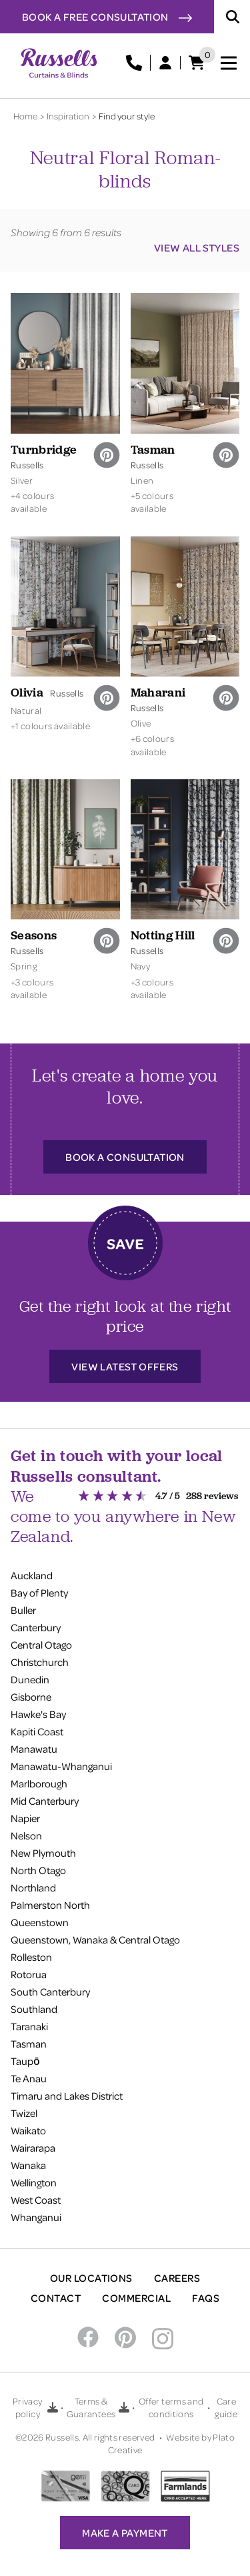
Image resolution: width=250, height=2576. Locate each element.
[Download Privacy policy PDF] (52, 2407)
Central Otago (41, 1644)
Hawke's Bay (38, 1714)
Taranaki (29, 2026)
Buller (23, 1610)
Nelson (26, 1835)
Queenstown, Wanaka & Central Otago (95, 1939)
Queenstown (40, 1922)
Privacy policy (27, 2407)
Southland (34, 2009)
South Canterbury (50, 1991)
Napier (25, 1818)
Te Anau (29, 2078)
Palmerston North (50, 1904)
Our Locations (91, 2277)
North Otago (38, 1870)
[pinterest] (106, 455)
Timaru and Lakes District (67, 2095)
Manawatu (34, 1748)
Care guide (226, 2407)
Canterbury (36, 1627)
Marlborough (39, 1783)
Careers (177, 2277)
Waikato (28, 2130)
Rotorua (29, 1974)
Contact (56, 2297)
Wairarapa (33, 2147)
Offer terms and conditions (171, 2407)
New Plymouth (43, 1852)
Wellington (34, 2182)
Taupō (25, 2061)
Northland (33, 1887)
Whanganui (36, 2217)
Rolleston (31, 1957)
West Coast (36, 2199)
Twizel (24, 2113)
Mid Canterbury (45, 1800)
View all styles (196, 247)
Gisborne (31, 1696)
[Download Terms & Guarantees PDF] (124, 2407)
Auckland (32, 1575)
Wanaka (28, 2165)
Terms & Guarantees (91, 2407)
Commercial (136, 2297)
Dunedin (30, 1679)
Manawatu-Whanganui (61, 1766)
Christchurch (40, 1662)
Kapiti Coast (37, 1731)
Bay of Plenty (39, 1592)
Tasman (29, 2043)
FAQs (205, 2297)
